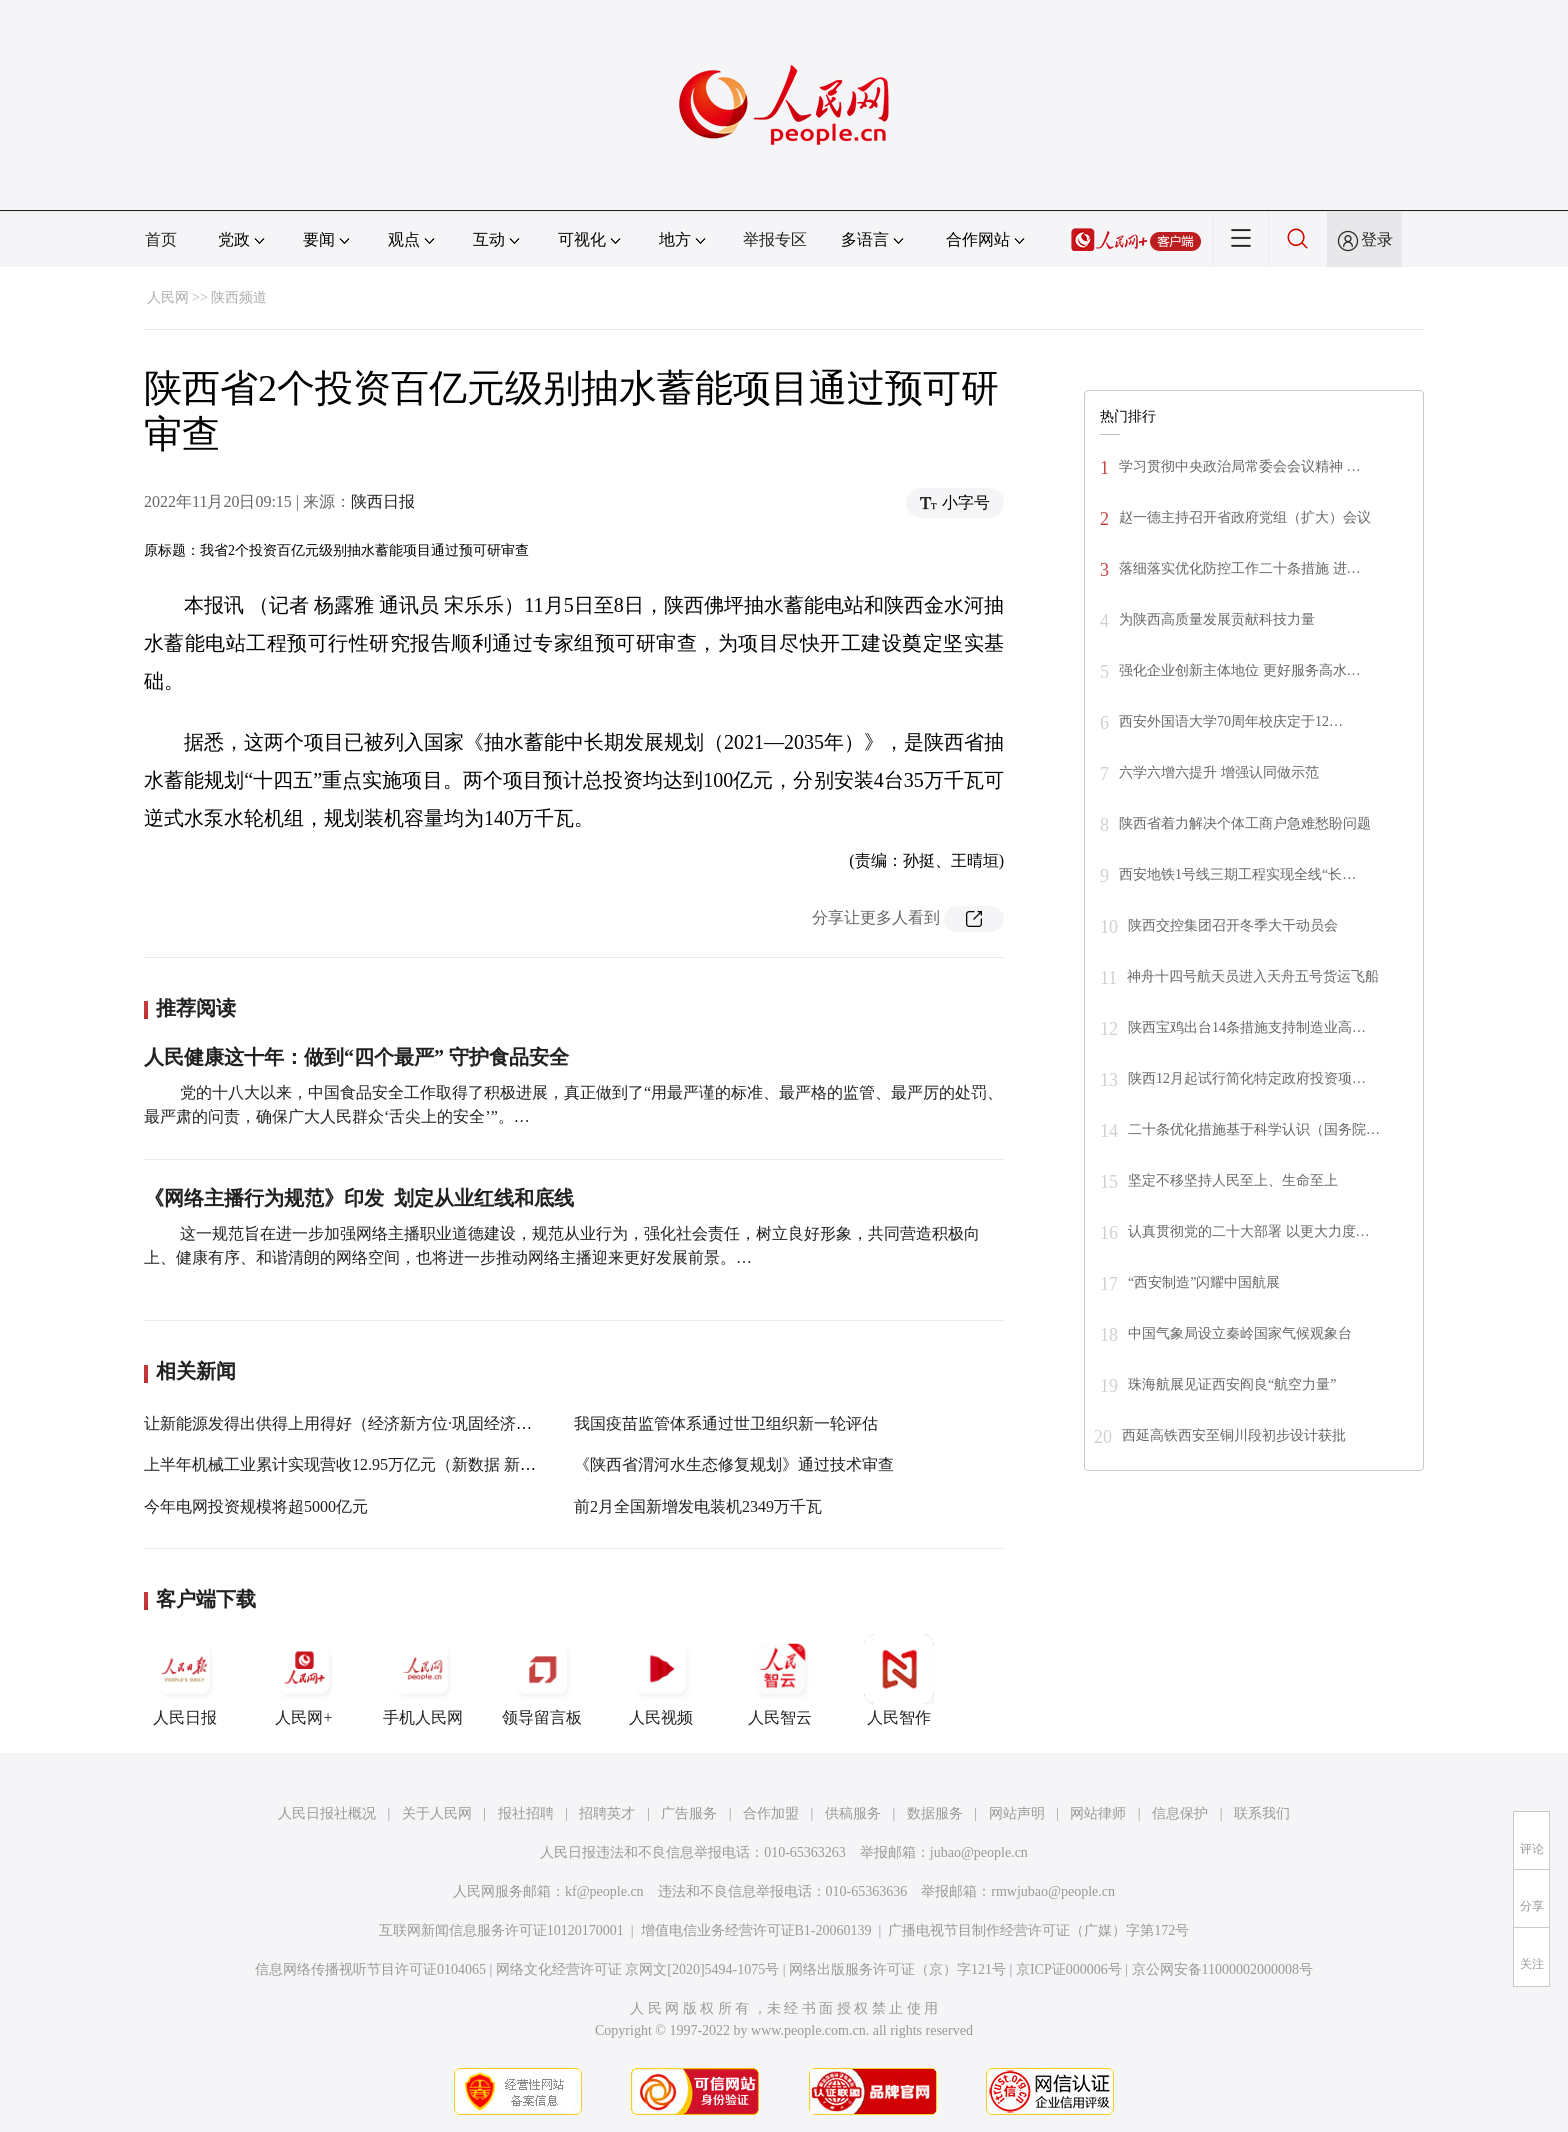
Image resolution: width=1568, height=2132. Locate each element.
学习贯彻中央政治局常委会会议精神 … (1240, 466)
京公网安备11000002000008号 (1222, 1969)
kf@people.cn (604, 1891)
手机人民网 (423, 1680)
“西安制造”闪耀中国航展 (1204, 1282)
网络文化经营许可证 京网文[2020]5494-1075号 (638, 1969)
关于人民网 (437, 1813)
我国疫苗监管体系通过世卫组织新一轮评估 (726, 1423)
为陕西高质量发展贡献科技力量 (1217, 619)
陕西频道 (239, 297)
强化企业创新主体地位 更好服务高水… (1240, 670)
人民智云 (780, 1680)
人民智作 (899, 1680)
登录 (1377, 239)
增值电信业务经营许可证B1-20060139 (756, 1930)
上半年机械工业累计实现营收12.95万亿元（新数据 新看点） (356, 1464)
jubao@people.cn (979, 1852)
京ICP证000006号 (1069, 1969)
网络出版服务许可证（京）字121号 (897, 1969)
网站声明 (1017, 1813)
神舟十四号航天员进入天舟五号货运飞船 (1253, 976)
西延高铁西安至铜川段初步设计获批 (1234, 1435)
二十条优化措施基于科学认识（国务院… (1254, 1129)
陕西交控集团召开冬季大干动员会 (1233, 925)
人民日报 (185, 1680)
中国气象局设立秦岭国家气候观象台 (1240, 1333)
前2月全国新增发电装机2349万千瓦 (698, 1506)
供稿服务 (853, 1813)
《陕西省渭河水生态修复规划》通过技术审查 (734, 1464)
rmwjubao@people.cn (1053, 1891)
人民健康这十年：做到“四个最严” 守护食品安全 (356, 1057)
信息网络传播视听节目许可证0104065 (370, 1969)
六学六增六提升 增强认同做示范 (1219, 772)
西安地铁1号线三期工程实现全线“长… (1237, 874)
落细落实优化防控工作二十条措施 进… (1240, 568)
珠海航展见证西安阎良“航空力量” (1232, 1384)
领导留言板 (542, 1680)
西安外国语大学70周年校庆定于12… (1231, 721)
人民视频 (661, 1680)
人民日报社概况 (327, 1813)
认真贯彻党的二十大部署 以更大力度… (1249, 1231)
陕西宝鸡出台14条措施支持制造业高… (1247, 1027)
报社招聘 (526, 1813)
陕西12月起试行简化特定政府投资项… (1247, 1078)
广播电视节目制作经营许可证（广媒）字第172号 (1038, 1930)
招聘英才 (607, 1813)
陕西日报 (383, 501)
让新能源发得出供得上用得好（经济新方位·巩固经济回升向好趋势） (386, 1423)
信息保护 (1180, 1813)
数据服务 (935, 1813)
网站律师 (1098, 1813)
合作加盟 (771, 1813)
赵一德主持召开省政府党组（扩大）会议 (1245, 517)
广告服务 (689, 1813)
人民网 (168, 297)
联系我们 (1262, 1813)
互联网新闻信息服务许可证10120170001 (501, 1930)
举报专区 (775, 239)
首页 (161, 239)
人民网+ (304, 1680)
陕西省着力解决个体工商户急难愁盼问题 (1245, 823)
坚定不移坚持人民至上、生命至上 (1233, 1180)
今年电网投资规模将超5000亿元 (256, 1506)
